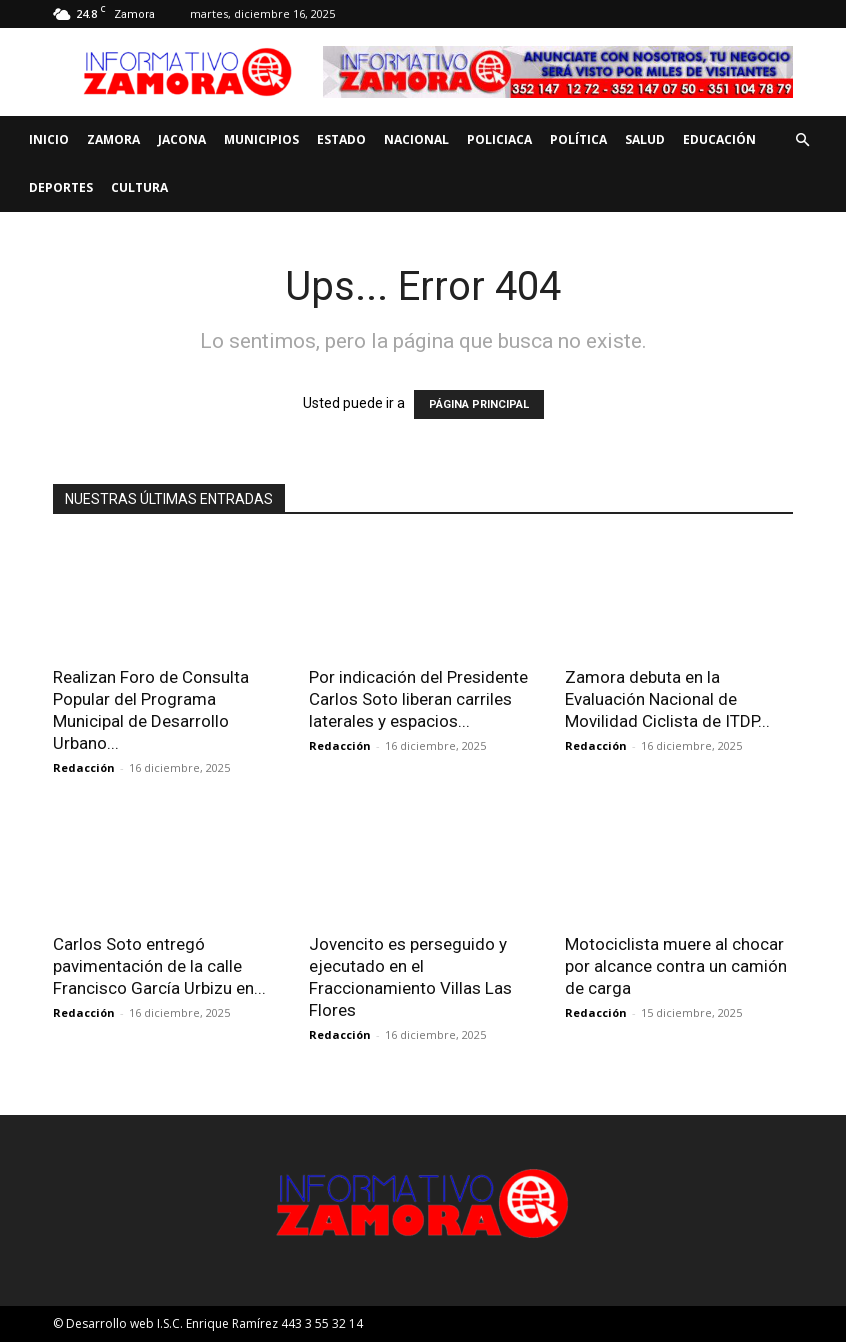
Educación (719, 139)
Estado (341, 139)
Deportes (61, 187)
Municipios (261, 139)
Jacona (182, 139)
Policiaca (499, 139)
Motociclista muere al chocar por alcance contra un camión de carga (676, 966)
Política (578, 139)
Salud (645, 139)
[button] (802, 140)
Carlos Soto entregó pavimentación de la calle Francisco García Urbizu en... (159, 966)
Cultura (139, 187)
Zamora (113, 139)
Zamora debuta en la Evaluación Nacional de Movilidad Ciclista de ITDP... (667, 699)
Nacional (416, 139)
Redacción (84, 767)
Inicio (49, 139)
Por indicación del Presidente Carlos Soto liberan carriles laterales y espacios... (418, 699)
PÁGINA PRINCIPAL (479, 404)
